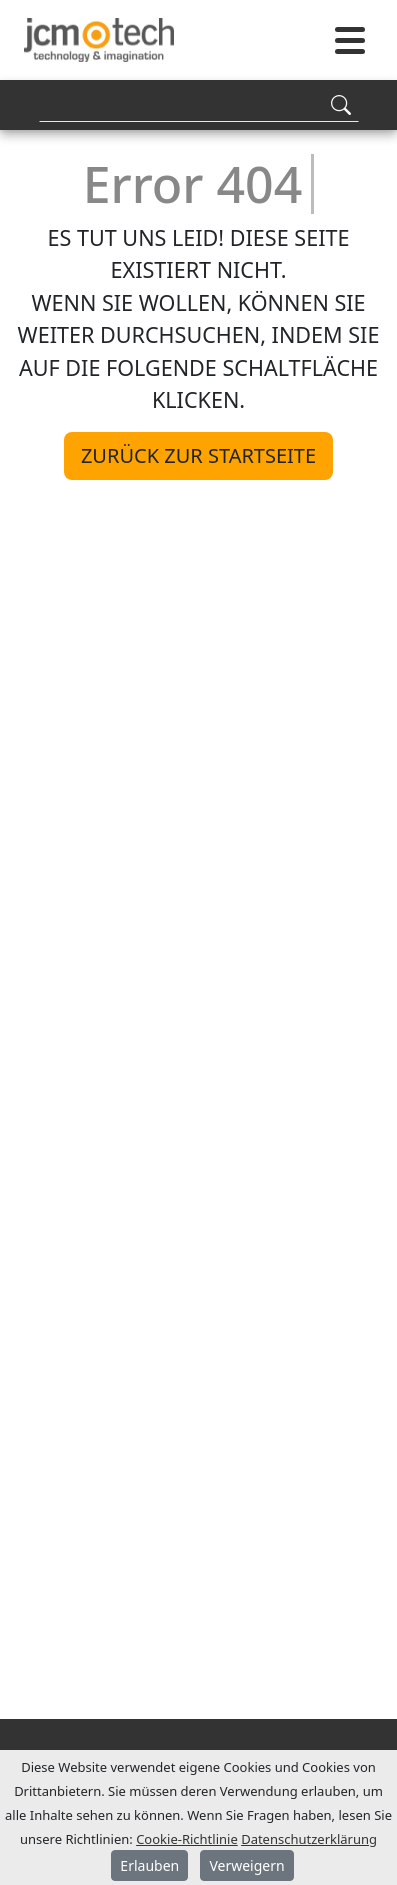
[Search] (199, 104)
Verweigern (246, 1865)
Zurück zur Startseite (198, 455)
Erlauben (149, 1865)
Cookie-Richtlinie (187, 1839)
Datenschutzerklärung (309, 1839)
